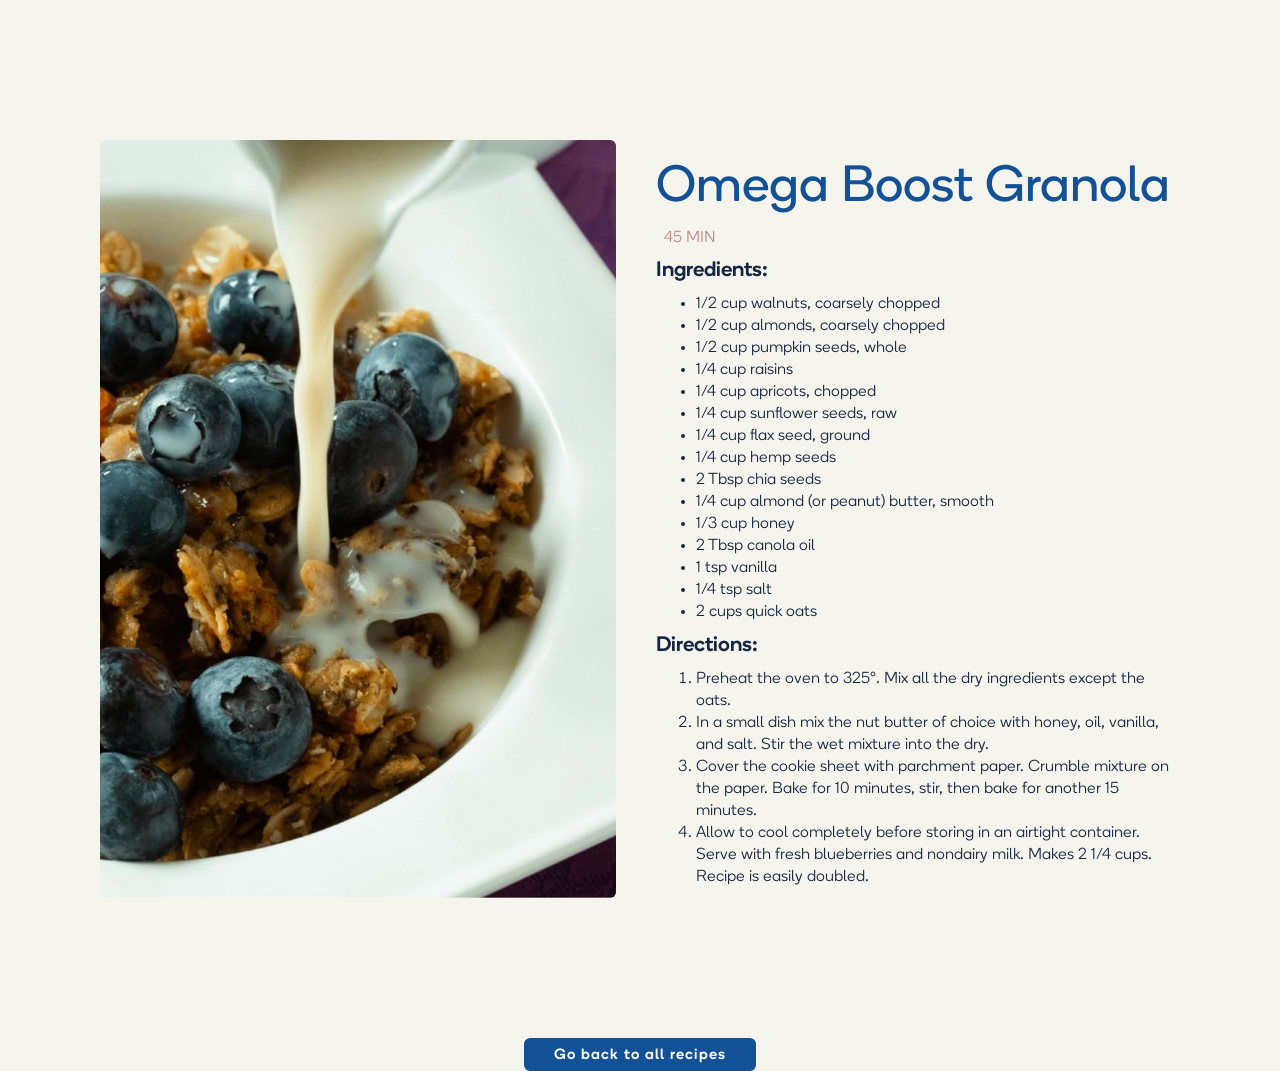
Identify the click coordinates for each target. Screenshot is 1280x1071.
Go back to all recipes (640, 1055)
